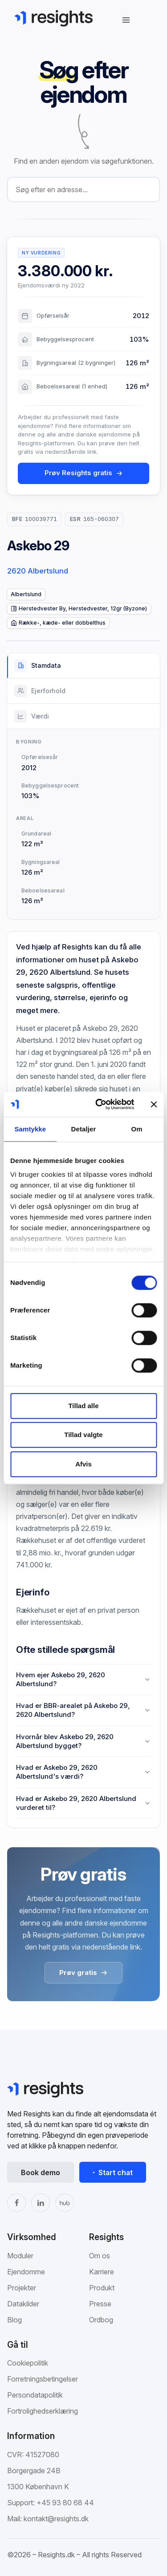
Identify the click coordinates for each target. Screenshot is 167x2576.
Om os (99, 2255)
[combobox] (83, 189)
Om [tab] (137, 1129)
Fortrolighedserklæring (42, 2410)
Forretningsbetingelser (42, 2378)
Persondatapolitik (35, 2394)
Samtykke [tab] (30, 1129)
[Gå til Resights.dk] (53, 18)
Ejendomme (26, 2271)
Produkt (101, 2287)
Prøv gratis (83, 1972)
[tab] (83, 665)
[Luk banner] (154, 1104)
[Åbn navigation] (126, 20)
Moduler (20, 2255)
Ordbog (101, 2319)
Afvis (83, 1464)
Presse (100, 2303)
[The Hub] (64, 2202)
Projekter (21, 2287)
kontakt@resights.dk (56, 2518)
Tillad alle (83, 1405)
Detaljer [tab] (83, 1129)
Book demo (40, 2172)
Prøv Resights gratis (84, 472)
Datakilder (23, 2303)
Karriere (101, 2271)
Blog (14, 2319)
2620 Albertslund (37, 570)
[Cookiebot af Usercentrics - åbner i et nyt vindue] (99, 1104)
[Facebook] (16, 2202)
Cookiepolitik (27, 2362)
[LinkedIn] (40, 2202)
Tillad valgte (83, 1434)
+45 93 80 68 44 (65, 2502)
